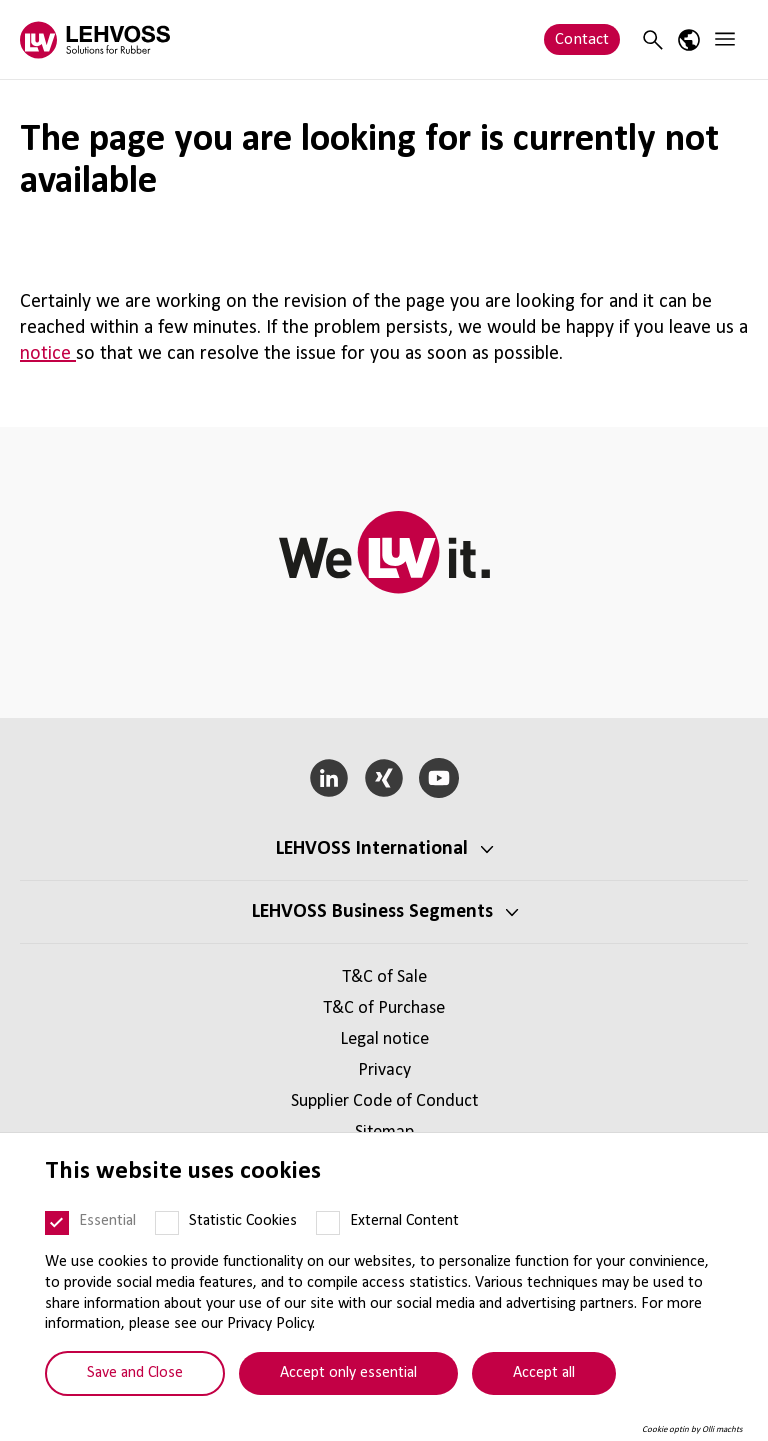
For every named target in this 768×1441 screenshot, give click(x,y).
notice (48, 354)
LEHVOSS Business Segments (372, 912)
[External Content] (328, 1223)
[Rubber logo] (95, 39)
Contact (582, 39)
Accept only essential (348, 1373)
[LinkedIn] (329, 778)
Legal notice (384, 1039)
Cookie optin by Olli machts (692, 1429)
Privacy (384, 1070)
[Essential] (57, 1223)
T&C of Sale (384, 977)
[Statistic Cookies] (167, 1223)
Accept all (544, 1373)
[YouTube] (438, 778)
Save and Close (135, 1373)
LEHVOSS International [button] (372, 849)
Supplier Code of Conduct (384, 1101)
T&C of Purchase (384, 1008)
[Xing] (384, 778)
